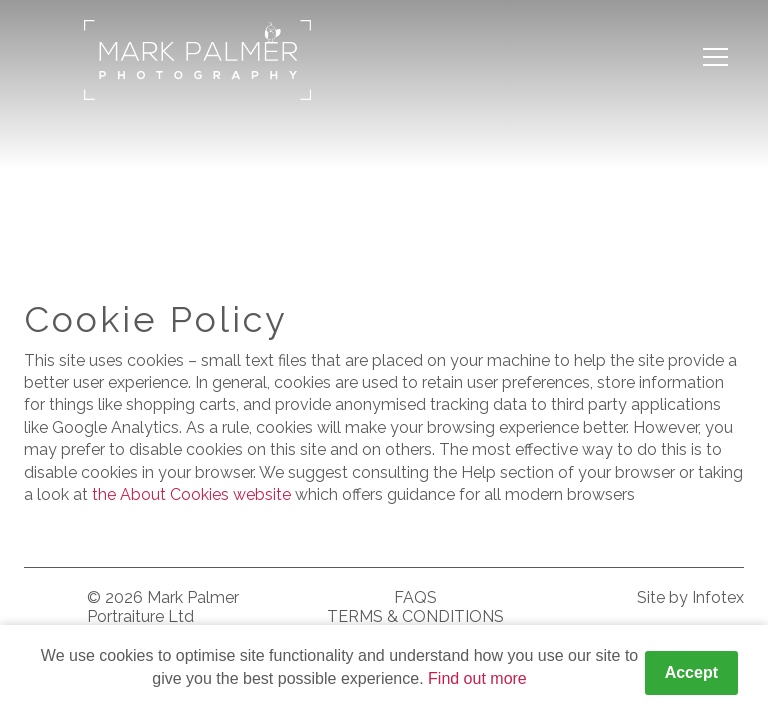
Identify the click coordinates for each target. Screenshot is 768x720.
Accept (691, 672)
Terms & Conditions (415, 616)
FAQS (415, 597)
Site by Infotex (690, 597)
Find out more (477, 678)
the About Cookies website (191, 494)
